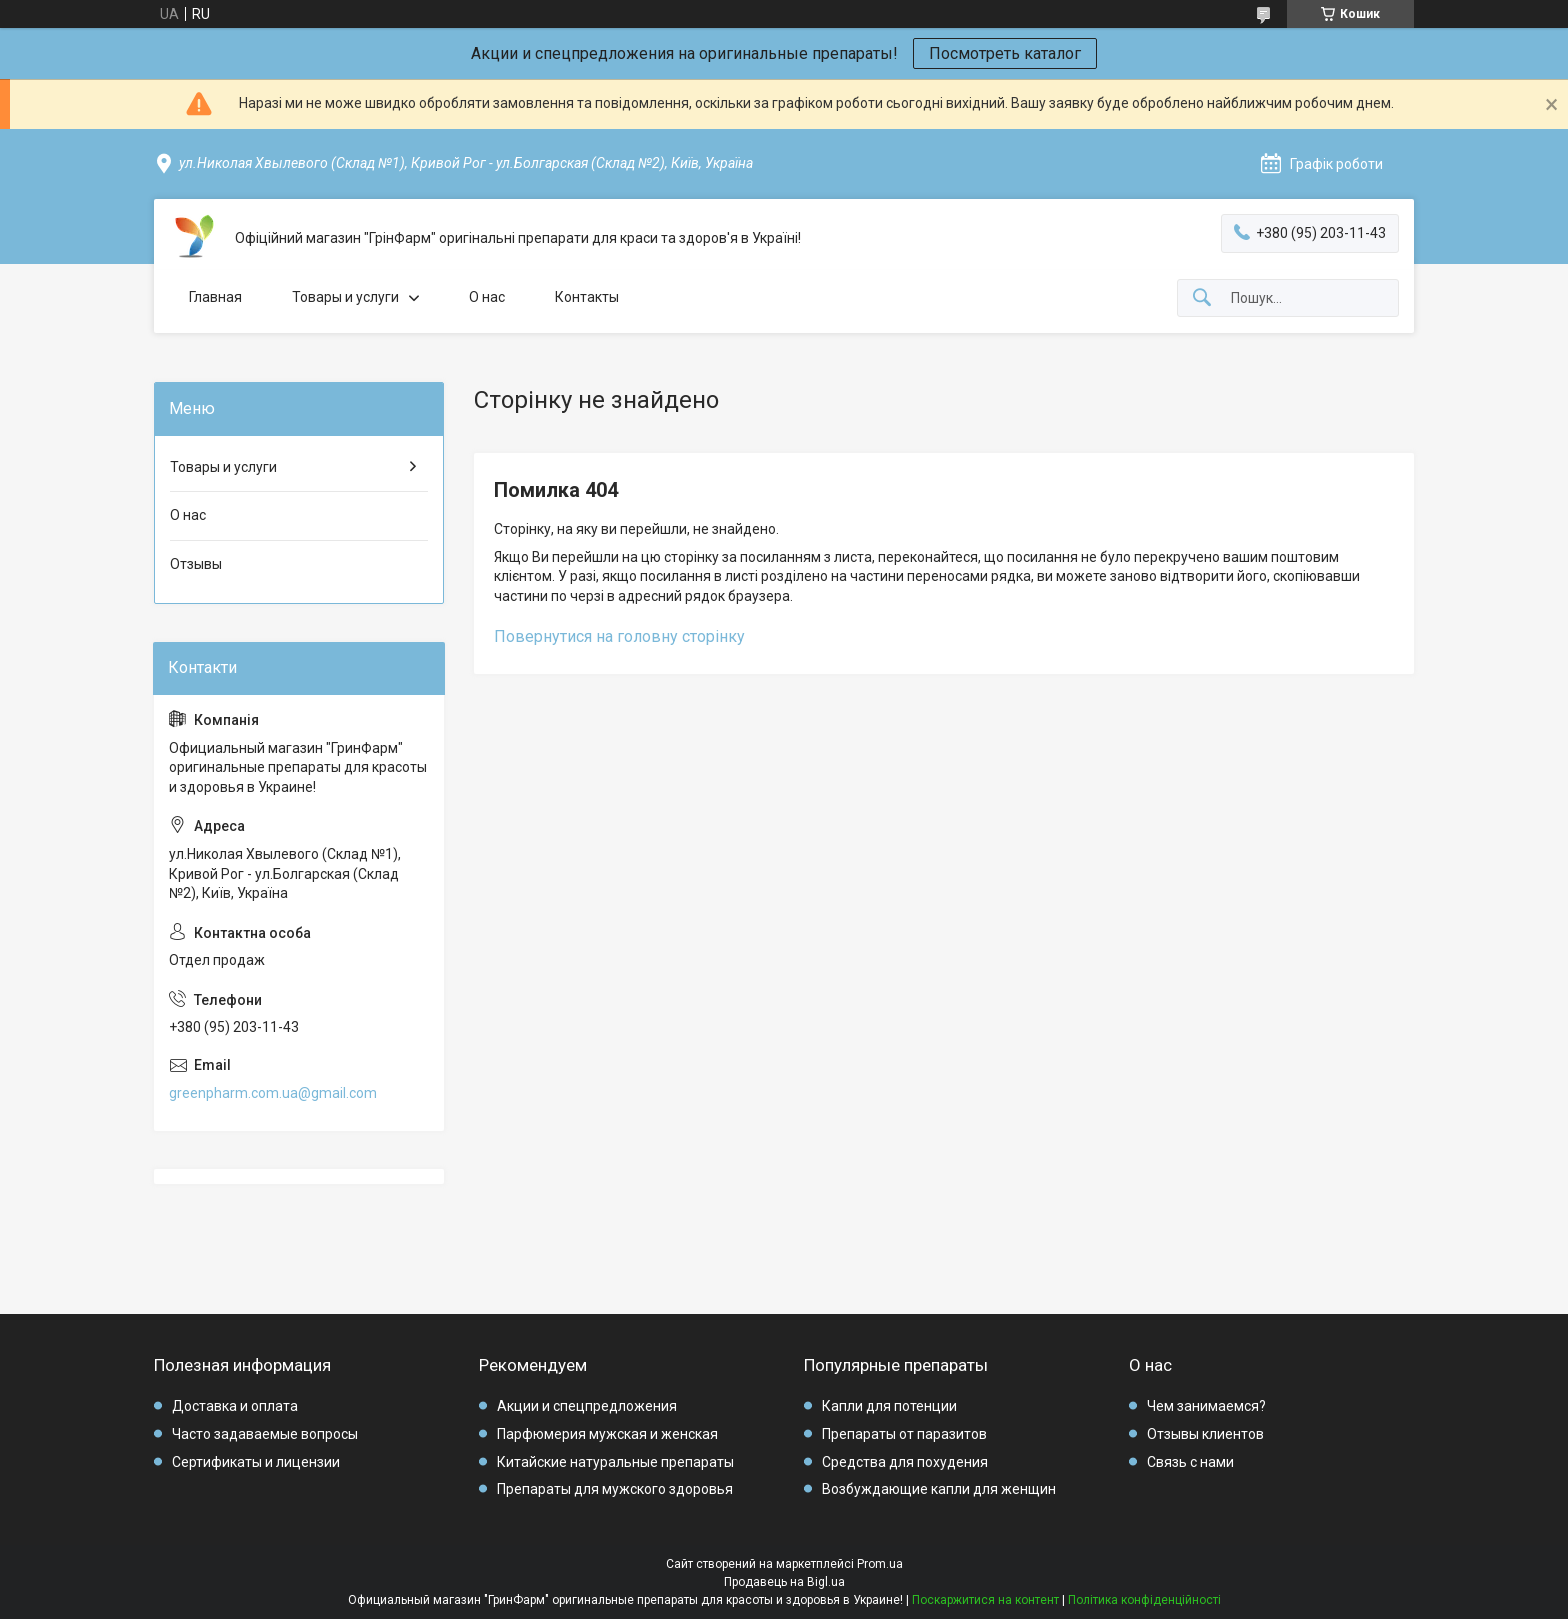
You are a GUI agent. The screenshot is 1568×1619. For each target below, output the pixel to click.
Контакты (587, 297)
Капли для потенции (889, 1406)
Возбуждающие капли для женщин (939, 1489)
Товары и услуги (345, 297)
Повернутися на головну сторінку (619, 636)
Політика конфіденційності (1144, 1600)
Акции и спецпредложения (587, 1406)
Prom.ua (880, 1564)
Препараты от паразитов (904, 1434)
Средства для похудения (905, 1462)
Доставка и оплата (235, 1406)
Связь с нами (1190, 1462)
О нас (487, 297)
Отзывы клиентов (1205, 1434)
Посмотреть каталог (1005, 53)
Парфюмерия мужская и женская (607, 1434)
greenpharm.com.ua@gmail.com (273, 1093)
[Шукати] (1202, 298)
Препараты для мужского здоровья (615, 1489)
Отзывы (196, 564)
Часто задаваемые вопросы (265, 1434)
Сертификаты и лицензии (256, 1462)
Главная (215, 297)
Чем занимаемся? (1206, 1406)
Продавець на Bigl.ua (784, 1582)
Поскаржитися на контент (985, 1600)
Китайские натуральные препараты (615, 1462)
